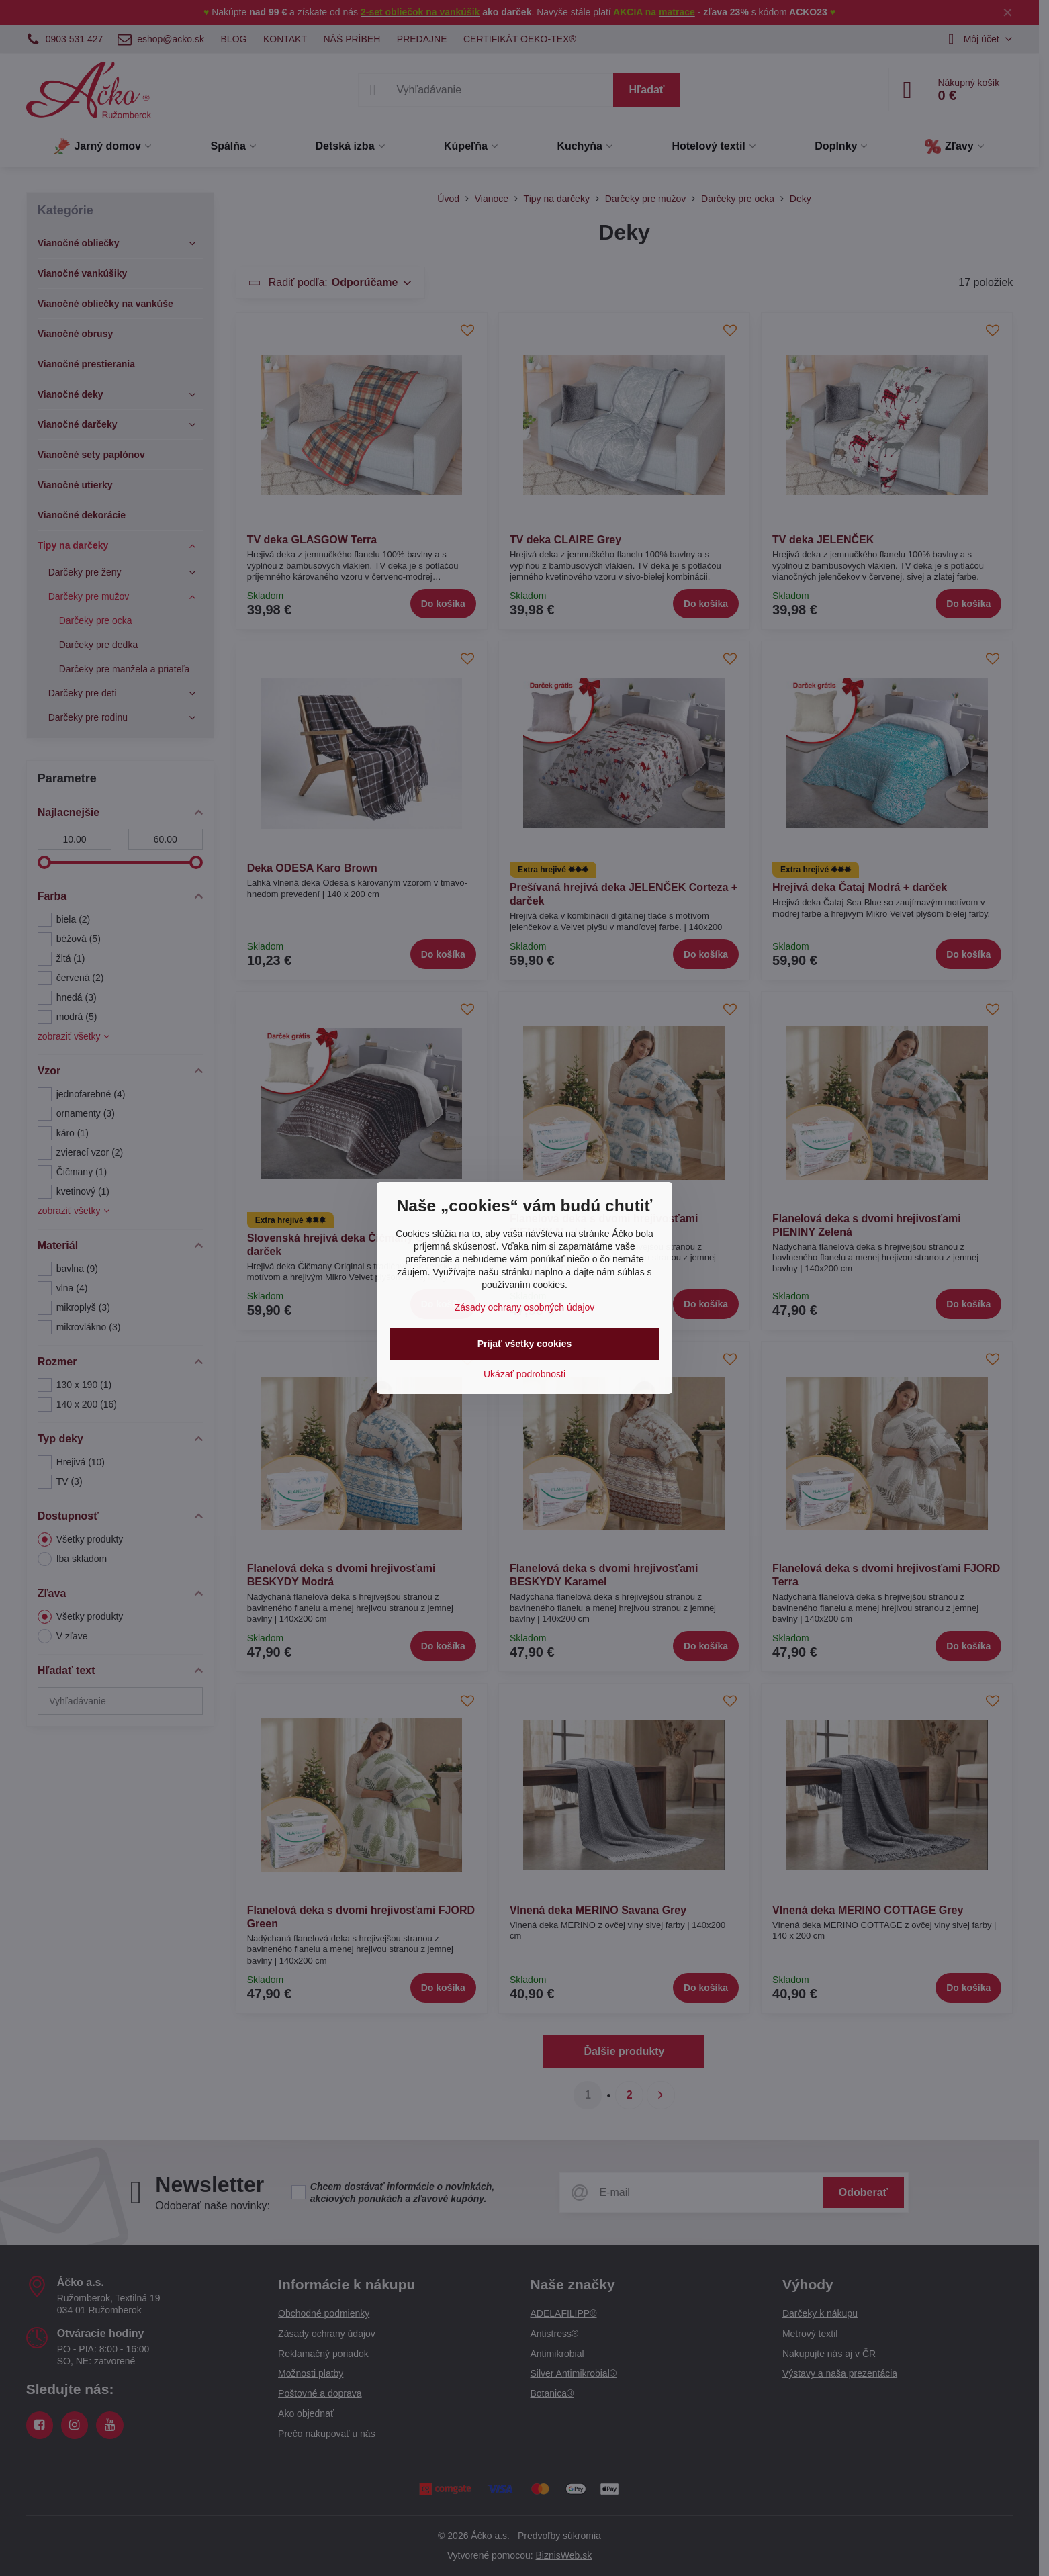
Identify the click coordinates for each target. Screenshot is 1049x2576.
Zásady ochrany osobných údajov (525, 1307)
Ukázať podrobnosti (524, 1374)
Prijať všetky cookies (524, 1343)
